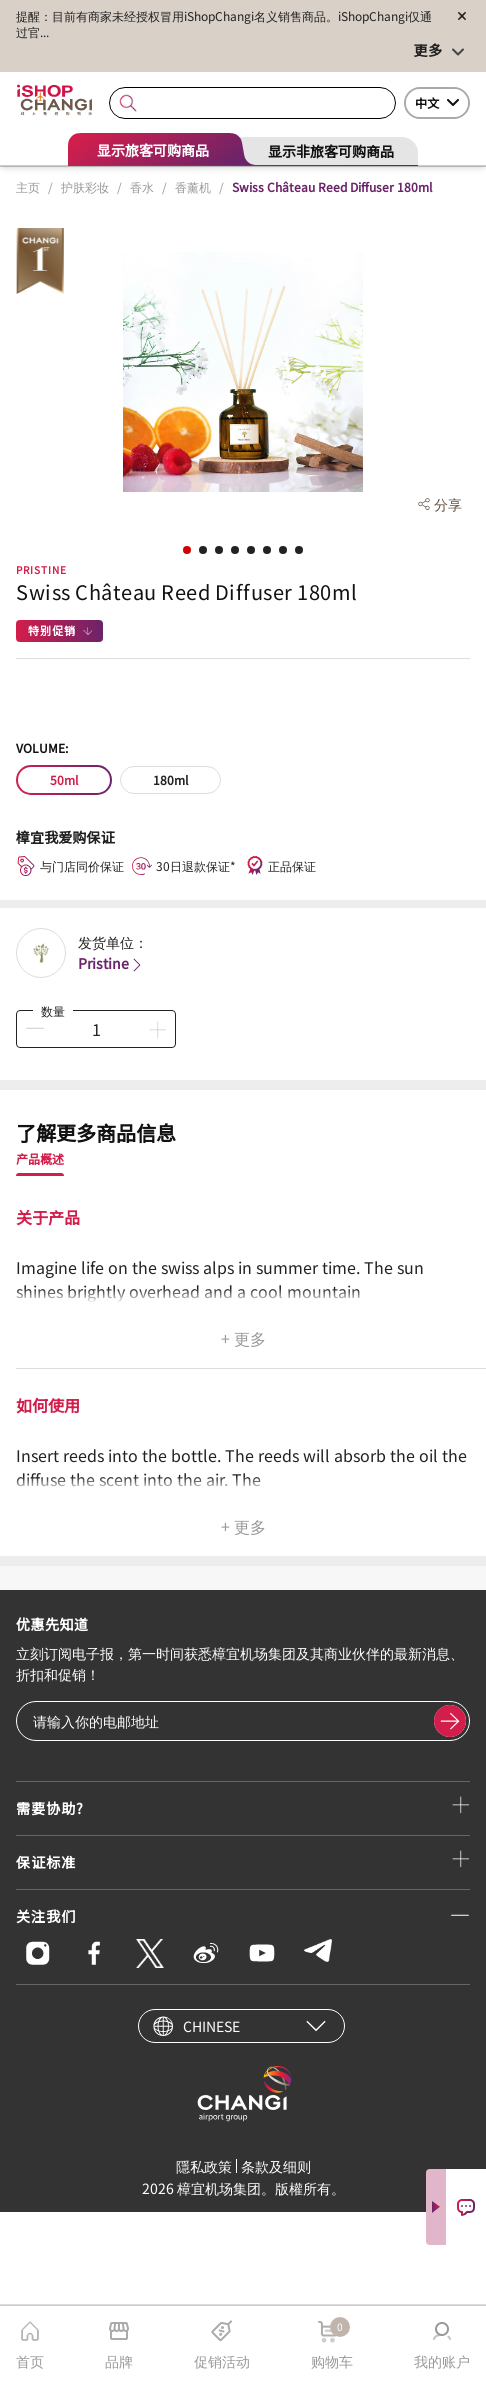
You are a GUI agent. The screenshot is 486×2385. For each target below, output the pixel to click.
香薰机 (193, 186)
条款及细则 (276, 2166)
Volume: (42, 747)
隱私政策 (204, 2166)
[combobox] (252, 103)
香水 (142, 186)
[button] (187, 550)
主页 (28, 186)
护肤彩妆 (85, 186)
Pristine (41, 569)
